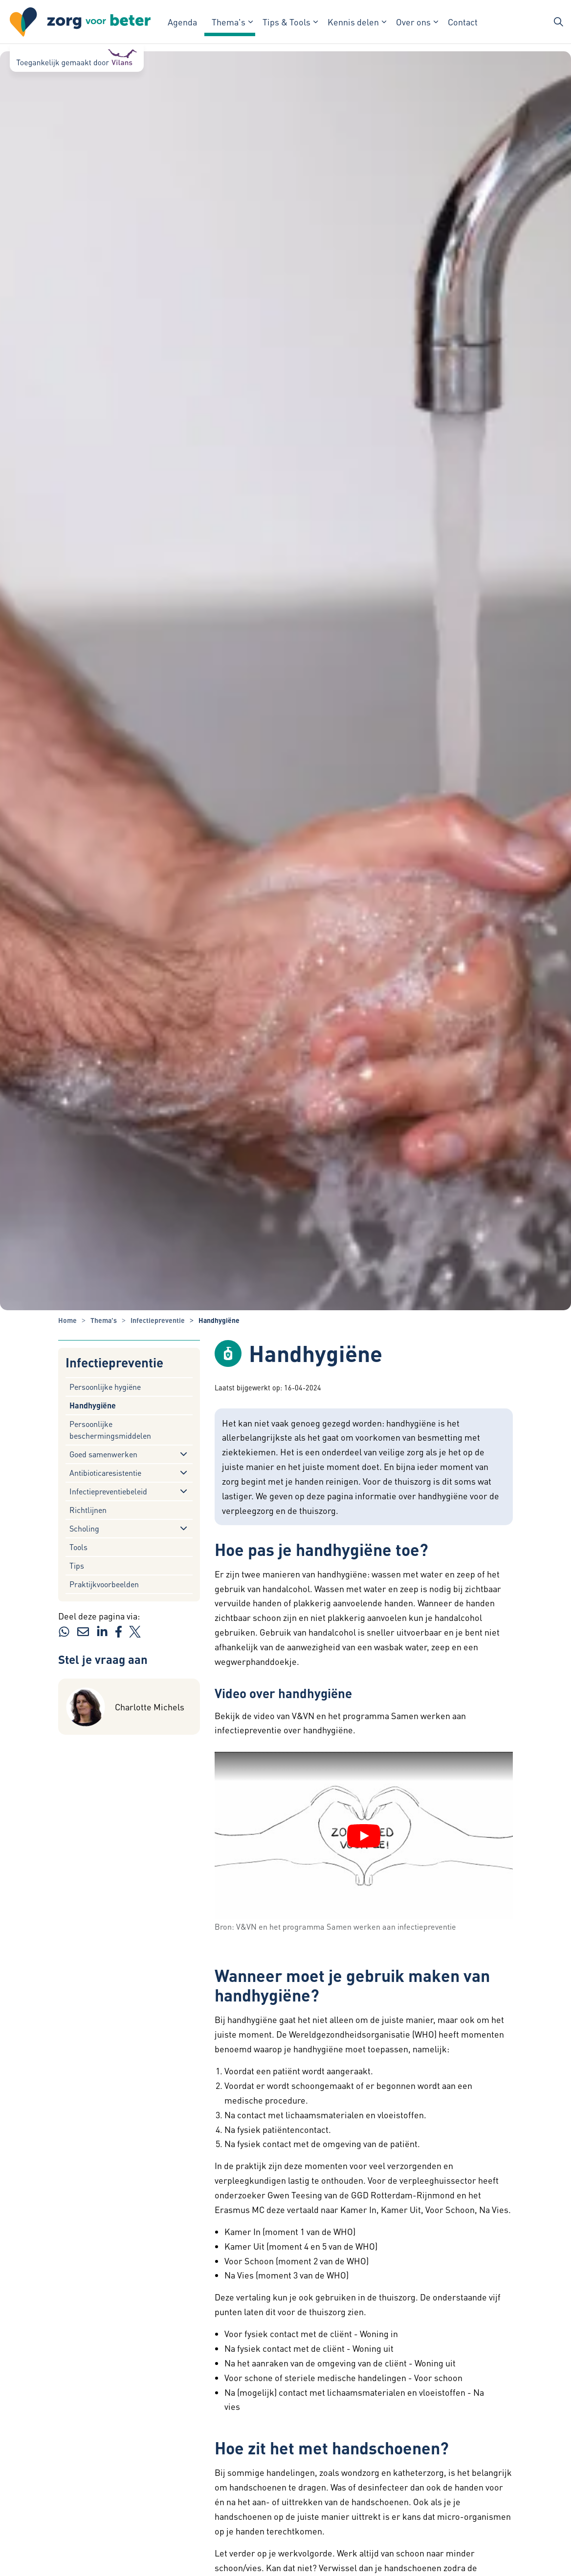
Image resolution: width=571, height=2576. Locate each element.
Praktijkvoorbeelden (104, 1584)
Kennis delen (353, 21)
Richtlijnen (88, 1510)
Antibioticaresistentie (105, 1473)
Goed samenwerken (103, 1454)
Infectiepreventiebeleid (108, 1491)
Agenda (182, 21)
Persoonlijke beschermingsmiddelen (110, 1430)
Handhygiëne (92, 1405)
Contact (463, 21)
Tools (78, 1547)
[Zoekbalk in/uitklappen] (558, 22)
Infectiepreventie (114, 1362)
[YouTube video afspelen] (363, 1836)
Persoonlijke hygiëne (105, 1387)
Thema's (228, 21)
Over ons (413, 21)
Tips (76, 1565)
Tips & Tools (286, 21)
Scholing (84, 1528)
